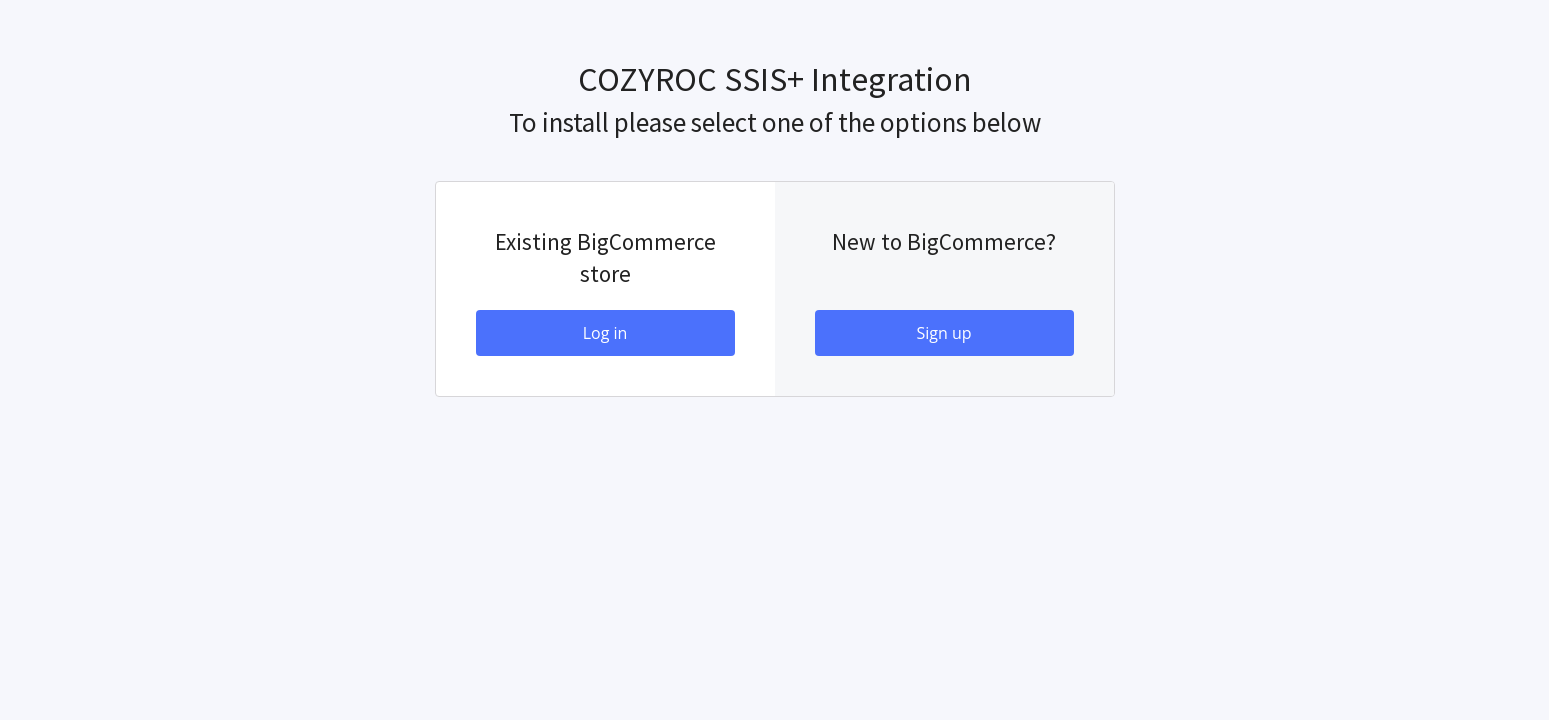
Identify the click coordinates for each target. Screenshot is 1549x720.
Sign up (943, 333)
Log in (605, 333)
